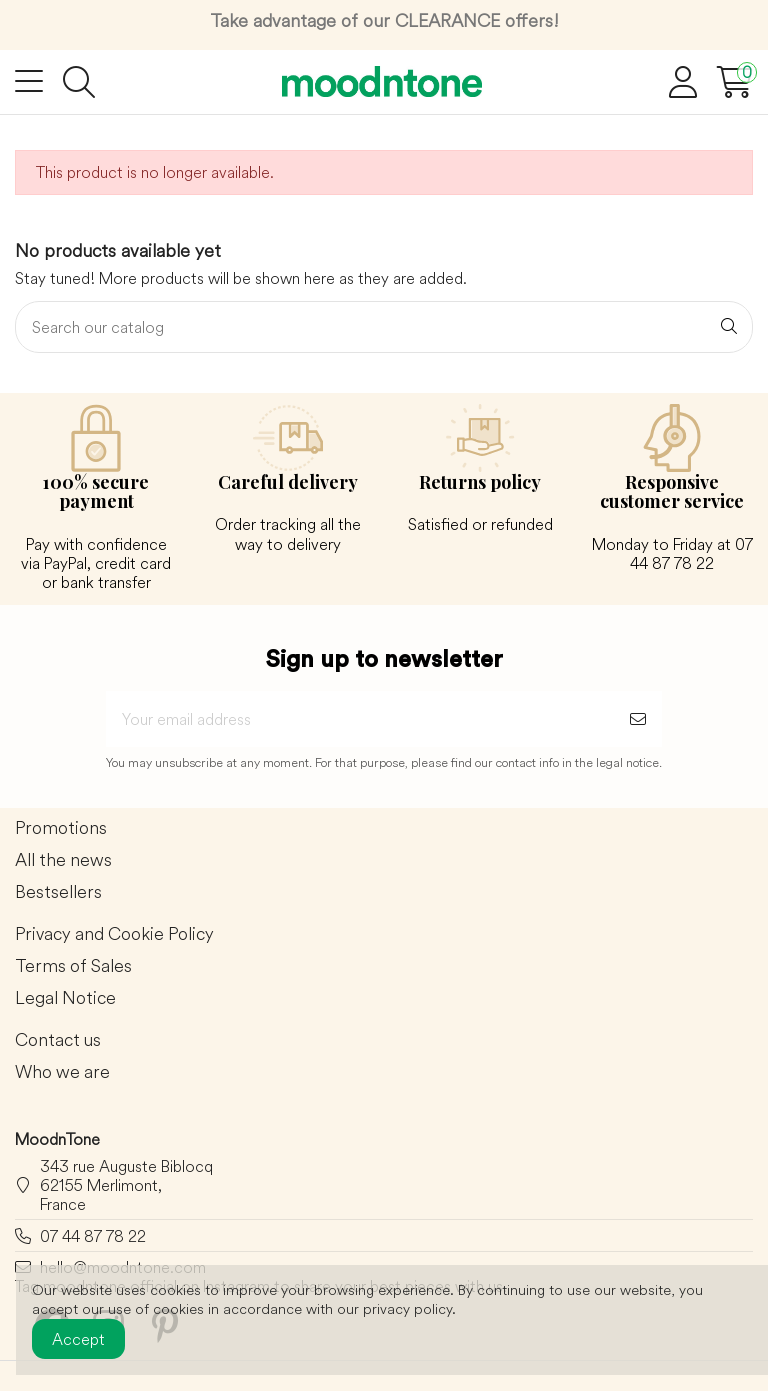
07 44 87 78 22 (93, 1236)
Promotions (61, 828)
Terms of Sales (73, 966)
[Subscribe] (638, 719)
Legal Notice (65, 998)
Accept (78, 1339)
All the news (63, 860)
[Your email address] (360, 719)
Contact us (58, 1040)
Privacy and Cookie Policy (114, 934)
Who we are (62, 1072)
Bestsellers (58, 892)
